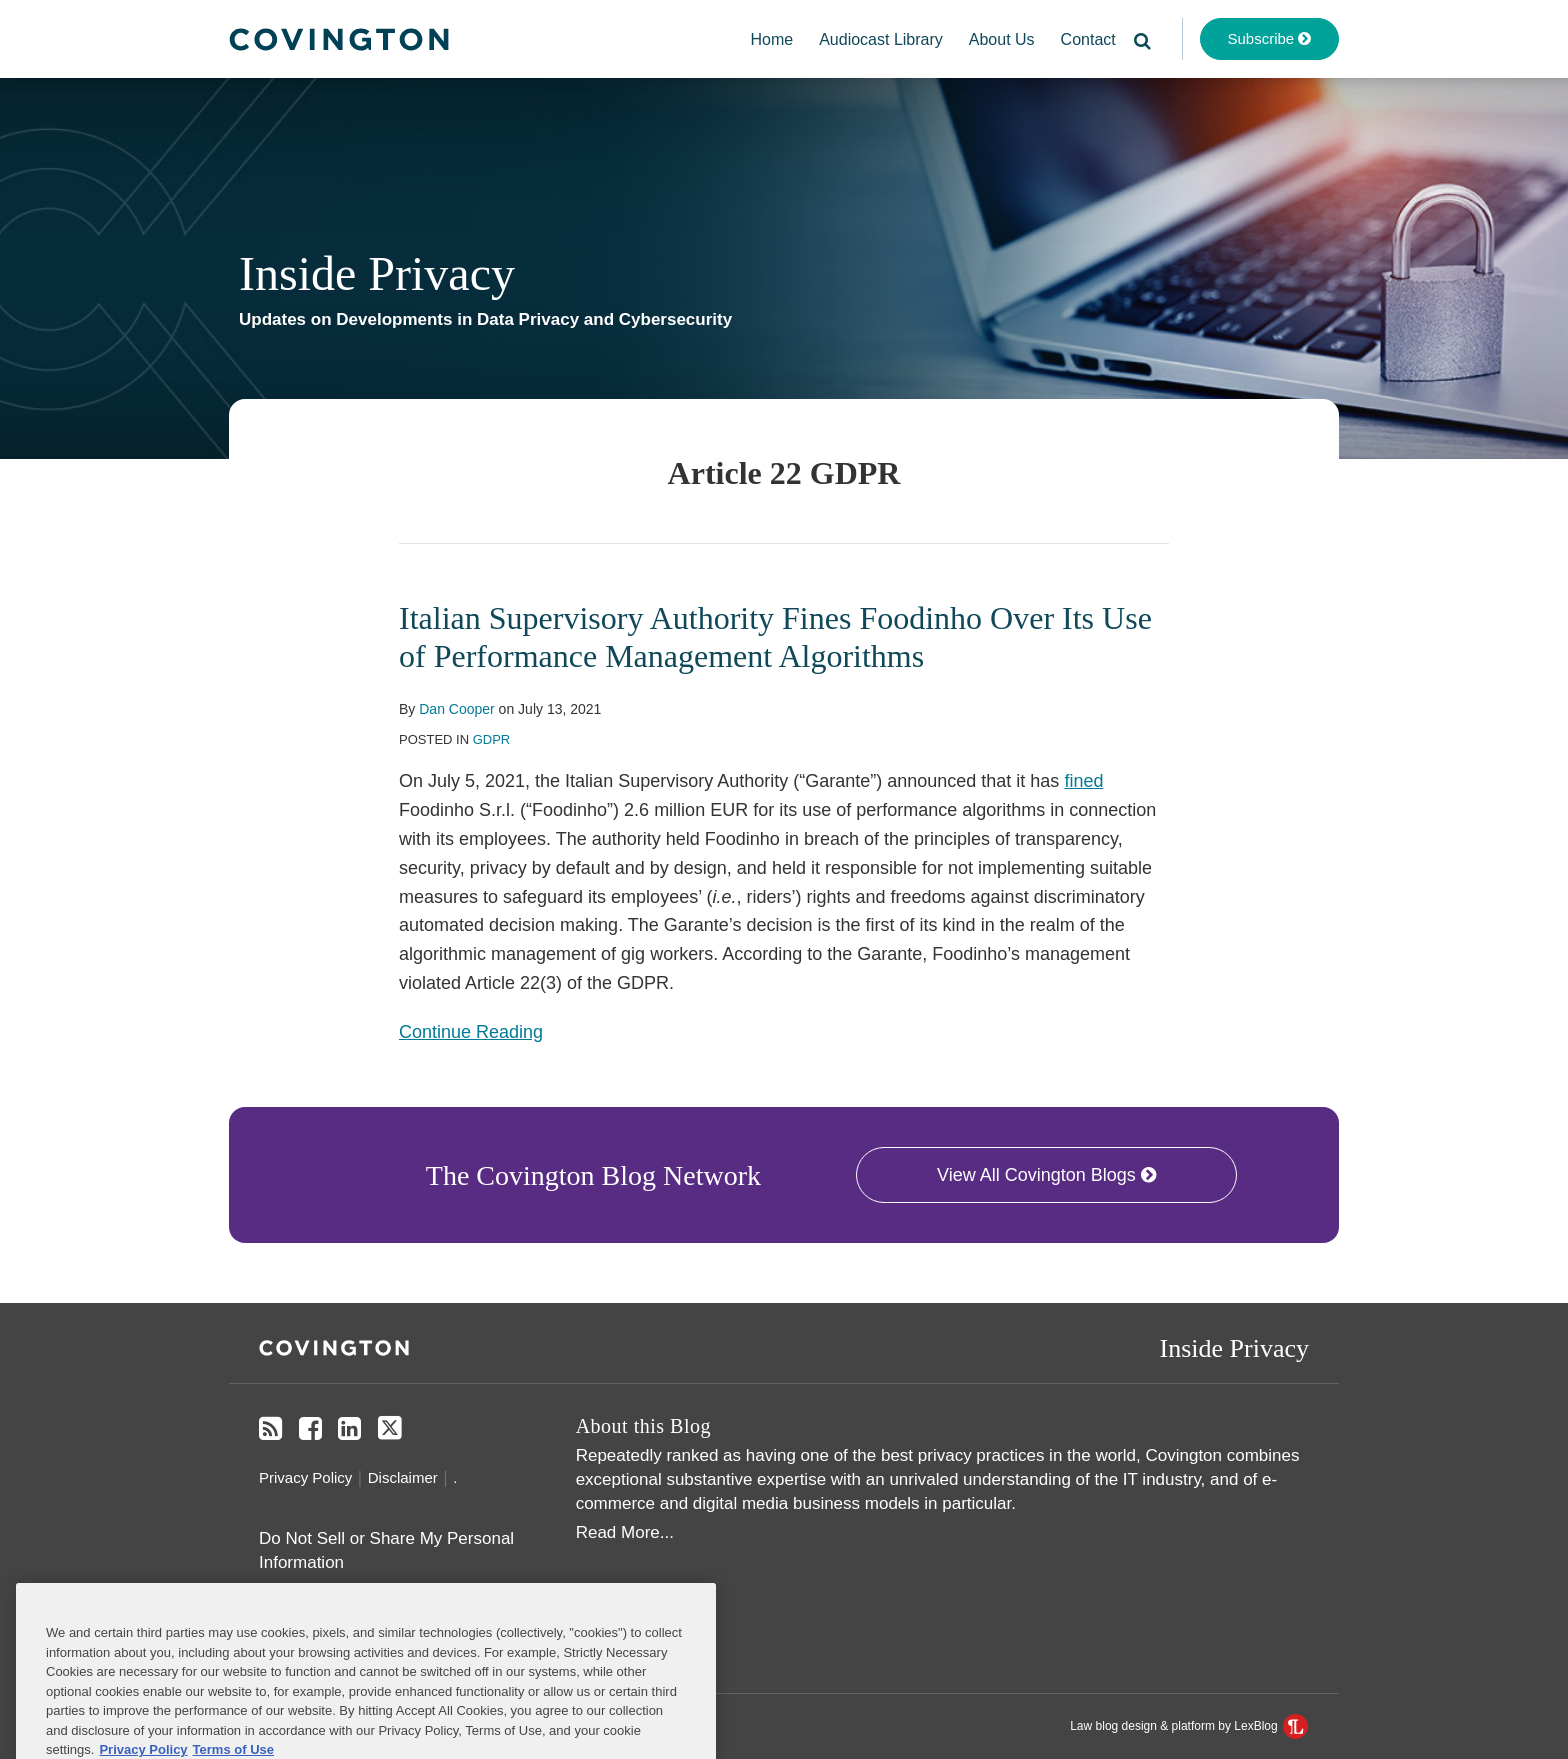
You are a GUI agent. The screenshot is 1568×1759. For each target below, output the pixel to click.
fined (1083, 781)
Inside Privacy (377, 273)
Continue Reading (471, 1030)
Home (771, 39)
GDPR (492, 739)
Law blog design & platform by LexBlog (1189, 1726)
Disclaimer (403, 1477)
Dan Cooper (457, 709)
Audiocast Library (881, 39)
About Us (1002, 39)
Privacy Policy (305, 1477)
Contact (1088, 39)
